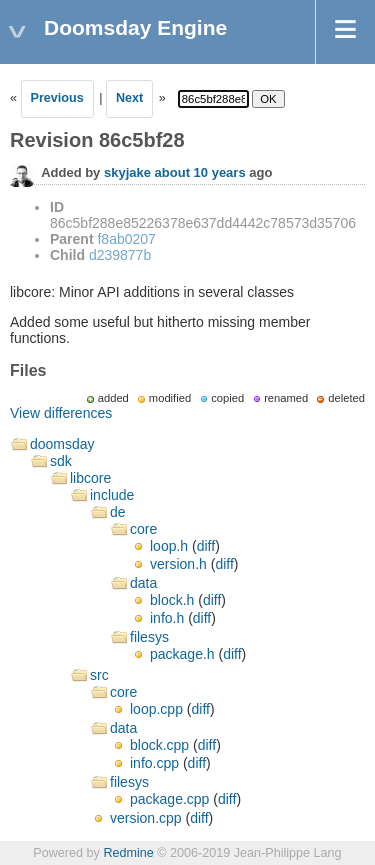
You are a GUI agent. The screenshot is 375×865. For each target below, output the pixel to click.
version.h (178, 564)
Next (129, 98)
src (99, 675)
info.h (167, 618)
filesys (149, 637)
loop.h (169, 546)
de (118, 512)
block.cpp (159, 745)
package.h (182, 654)
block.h (172, 600)
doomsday (62, 444)
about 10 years (200, 172)
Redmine (128, 853)
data (143, 583)
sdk (61, 461)
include (112, 495)
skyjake (127, 172)
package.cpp (169, 799)
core (143, 529)
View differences (61, 413)
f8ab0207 (126, 239)
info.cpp (154, 763)
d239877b (120, 255)
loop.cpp (156, 709)
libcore (90, 478)
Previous (57, 98)
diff (206, 546)
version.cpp (146, 818)
